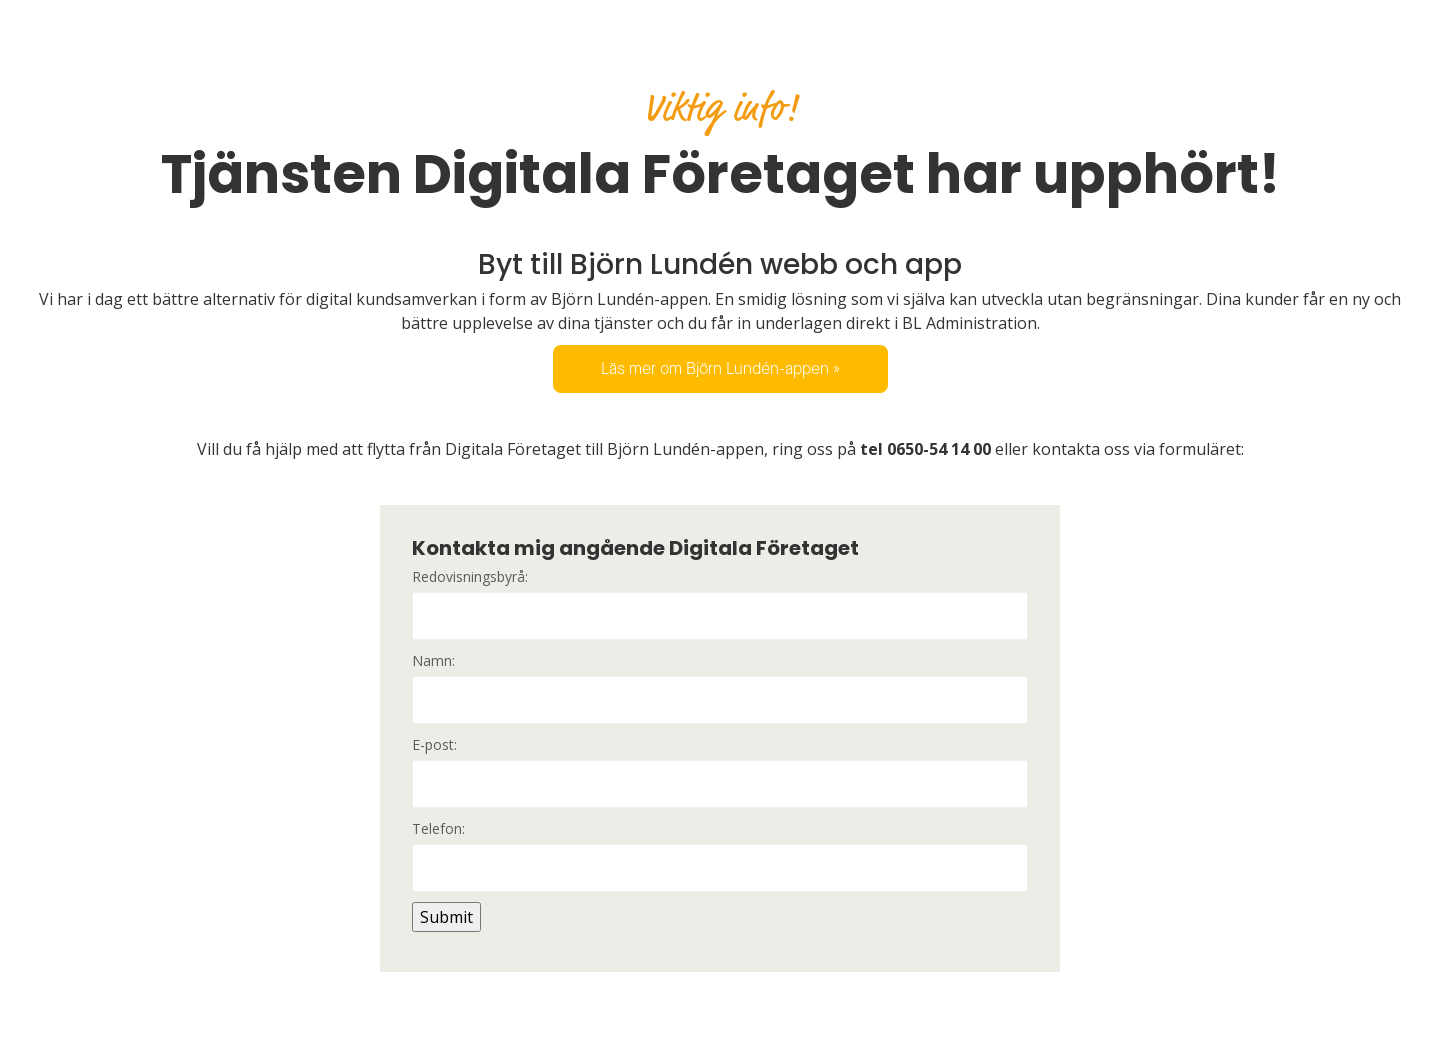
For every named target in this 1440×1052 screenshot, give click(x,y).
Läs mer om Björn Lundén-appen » (720, 368)
